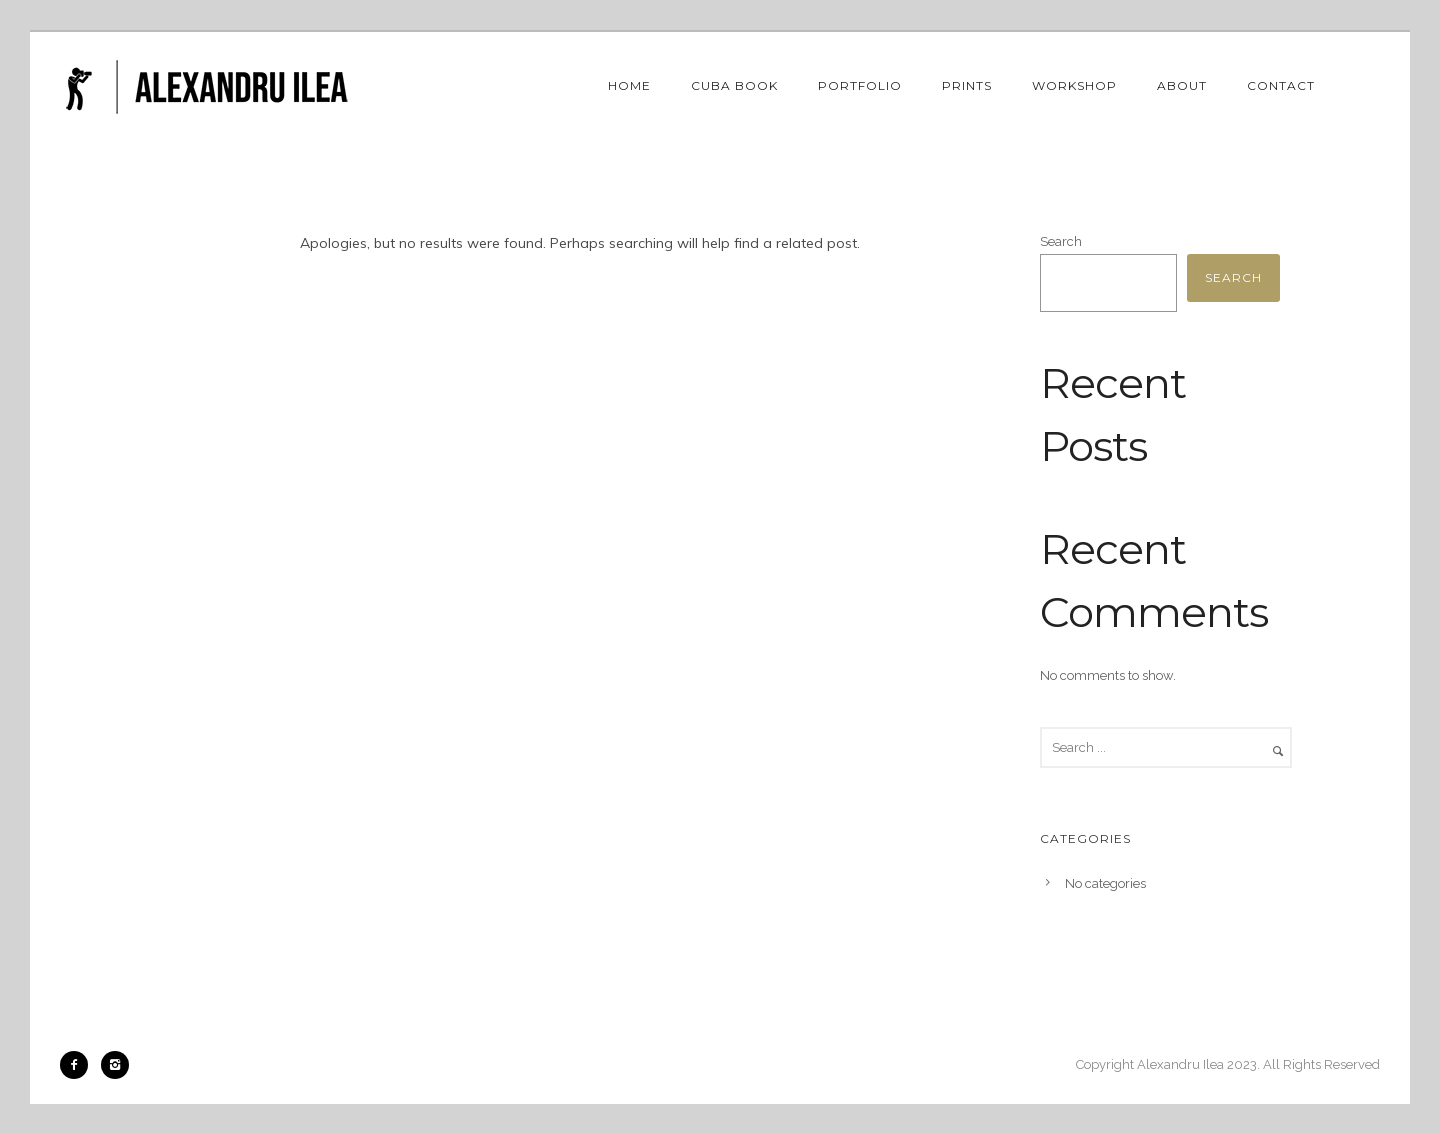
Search (1061, 241)
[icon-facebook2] (79, 1065)
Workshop (1074, 85)
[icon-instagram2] (115, 1065)
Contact (1281, 85)
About (1182, 85)
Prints (967, 85)
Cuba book (734, 85)
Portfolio (860, 85)
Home (629, 85)
